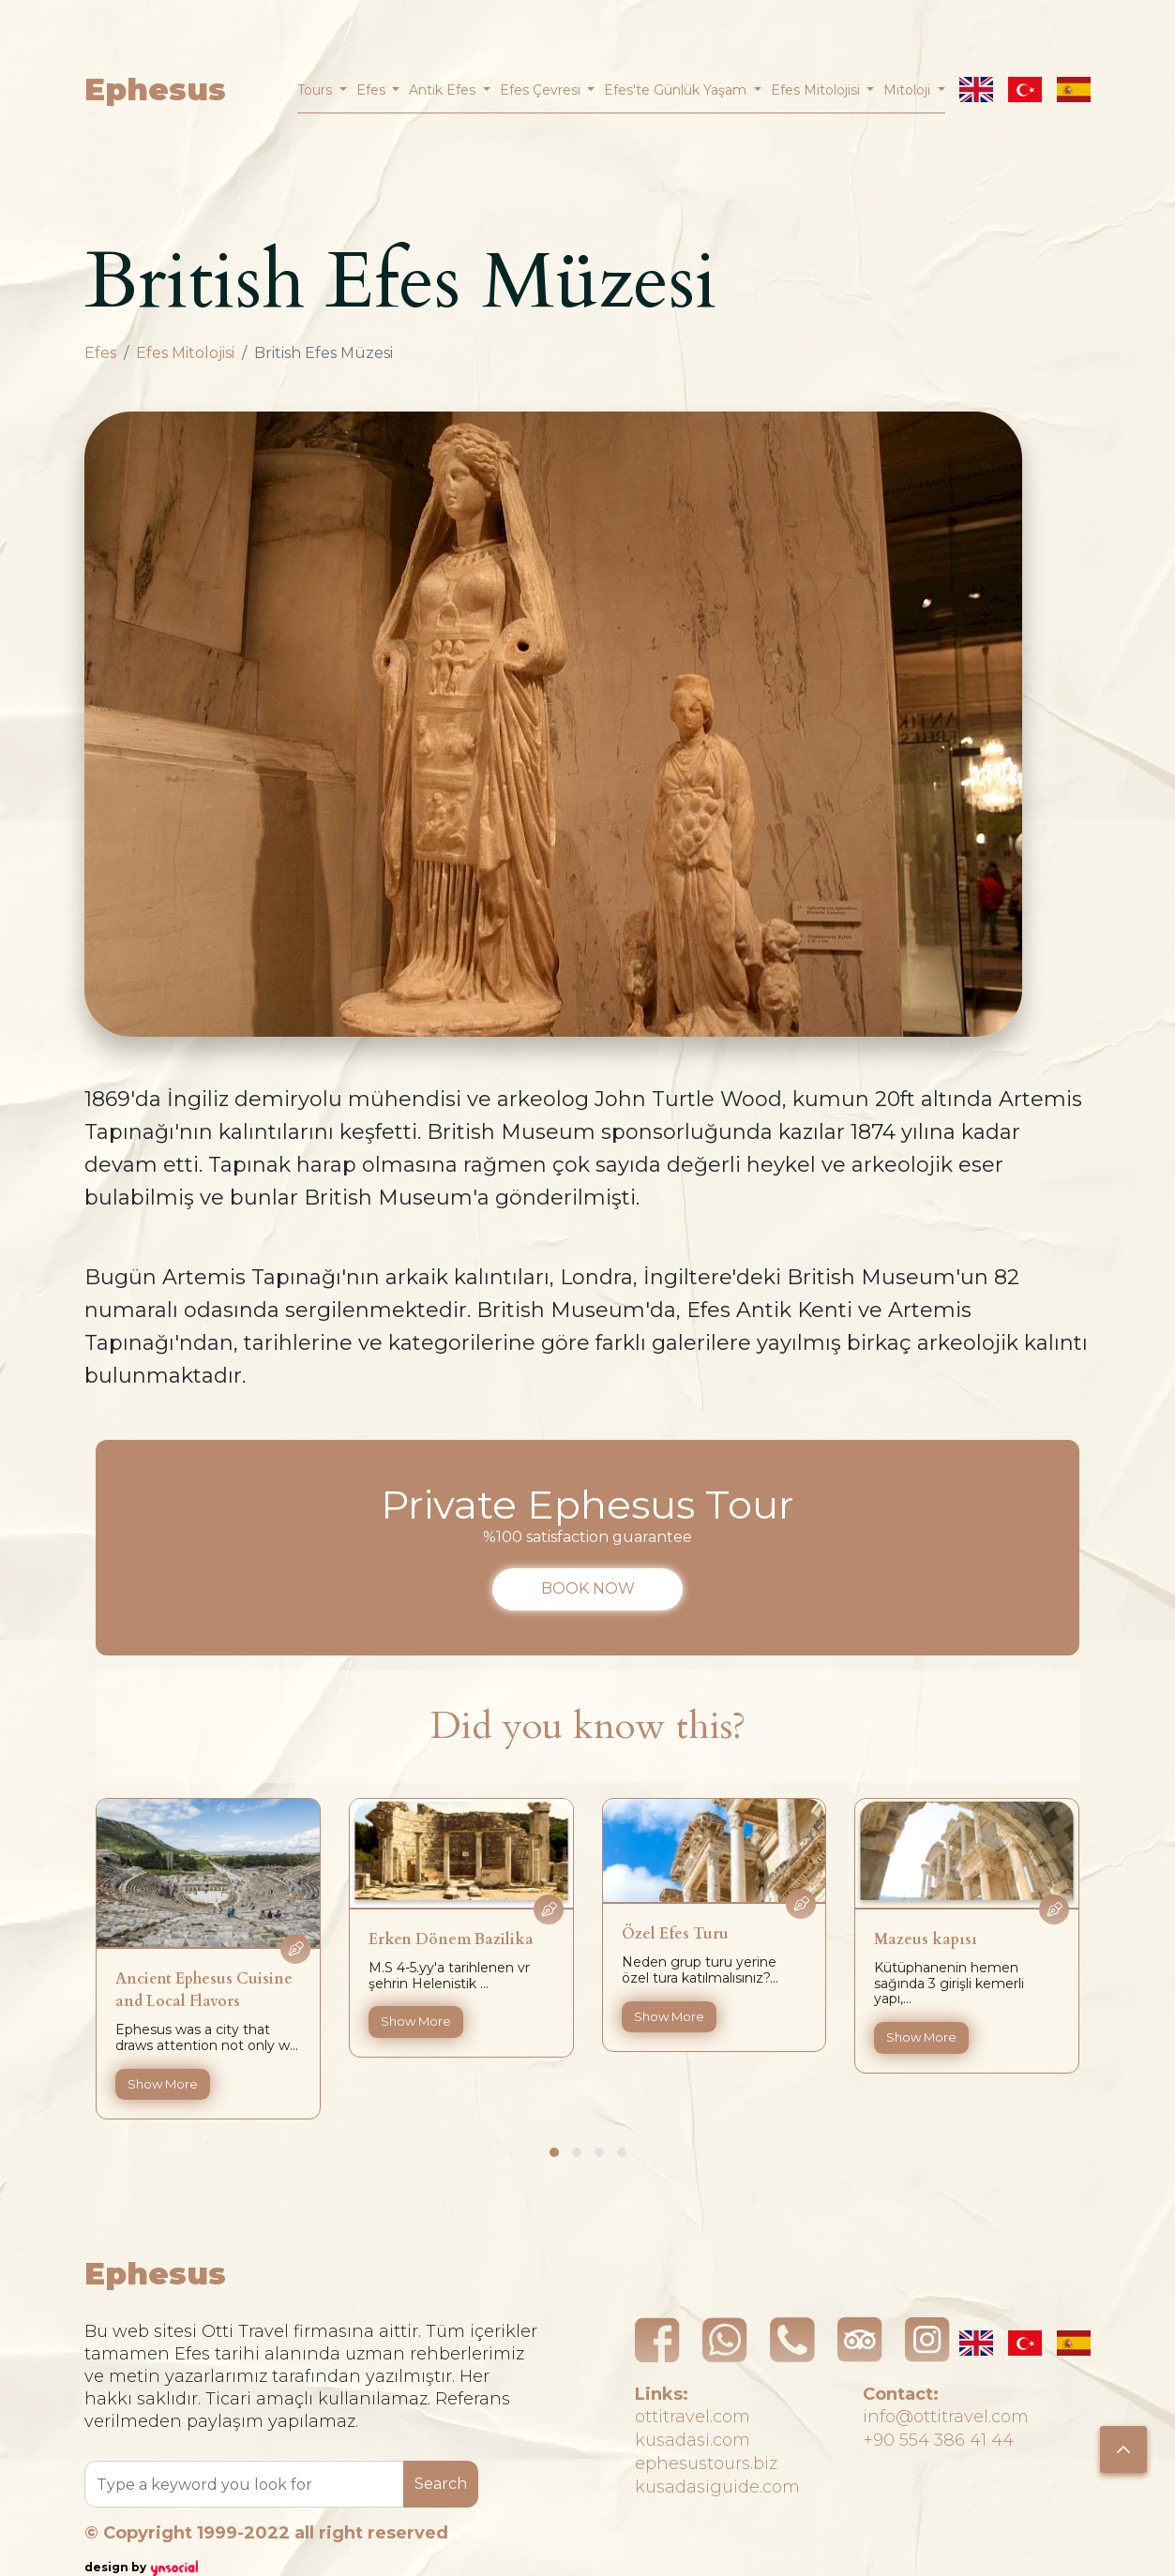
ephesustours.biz (706, 2463)
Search (440, 2484)
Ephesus (155, 89)
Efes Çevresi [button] (542, 90)
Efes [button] (372, 90)
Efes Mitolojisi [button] (817, 90)
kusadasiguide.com (717, 2487)
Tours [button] (316, 90)
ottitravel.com (692, 2416)
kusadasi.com (692, 2440)
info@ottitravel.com (946, 2416)
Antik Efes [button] (444, 90)
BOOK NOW (588, 1588)
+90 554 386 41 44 (938, 2440)
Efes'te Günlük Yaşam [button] (677, 90)
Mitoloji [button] (908, 90)
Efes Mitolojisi (185, 353)
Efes (100, 353)
